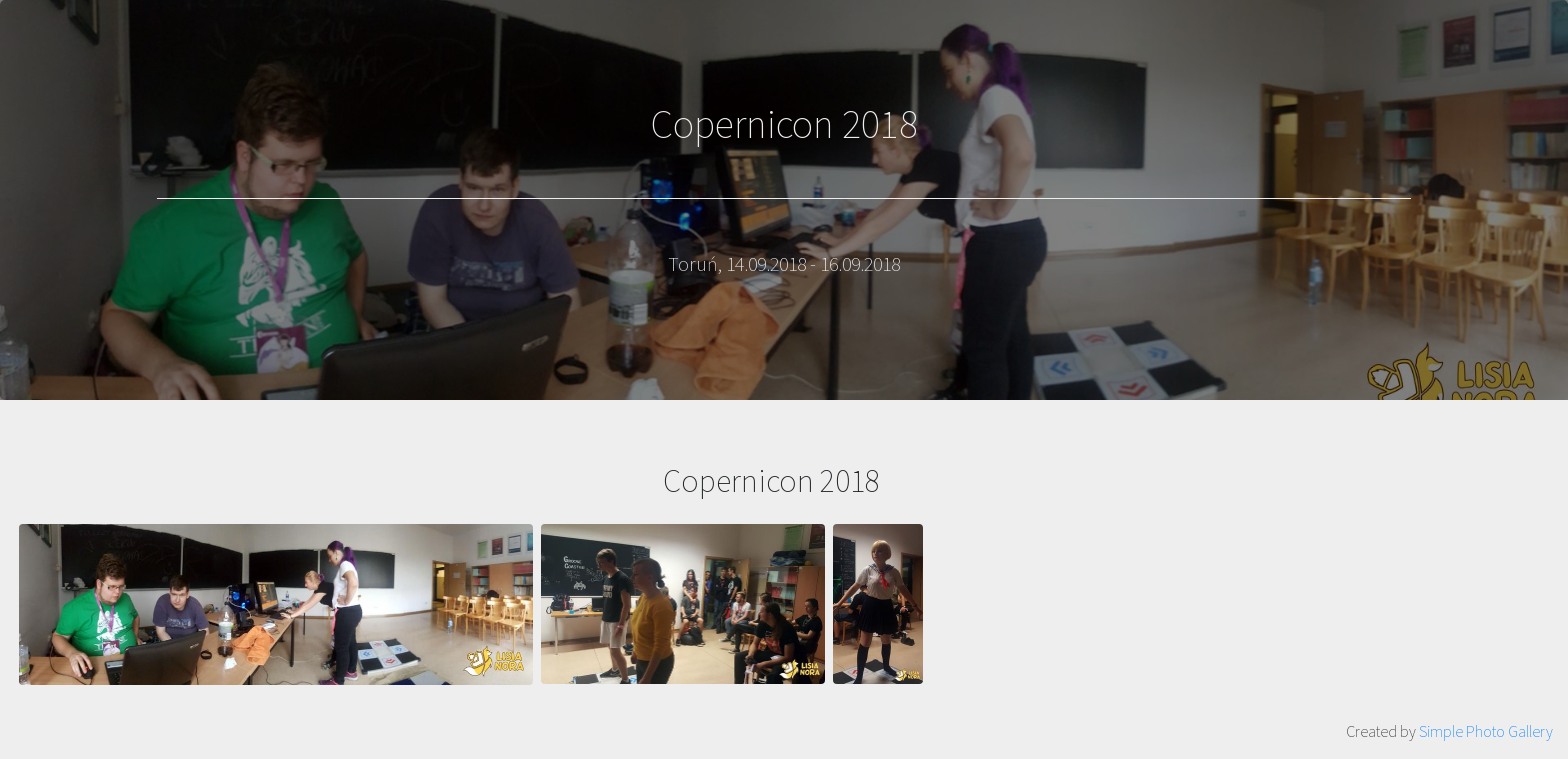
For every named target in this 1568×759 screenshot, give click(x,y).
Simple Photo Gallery (1486, 731)
